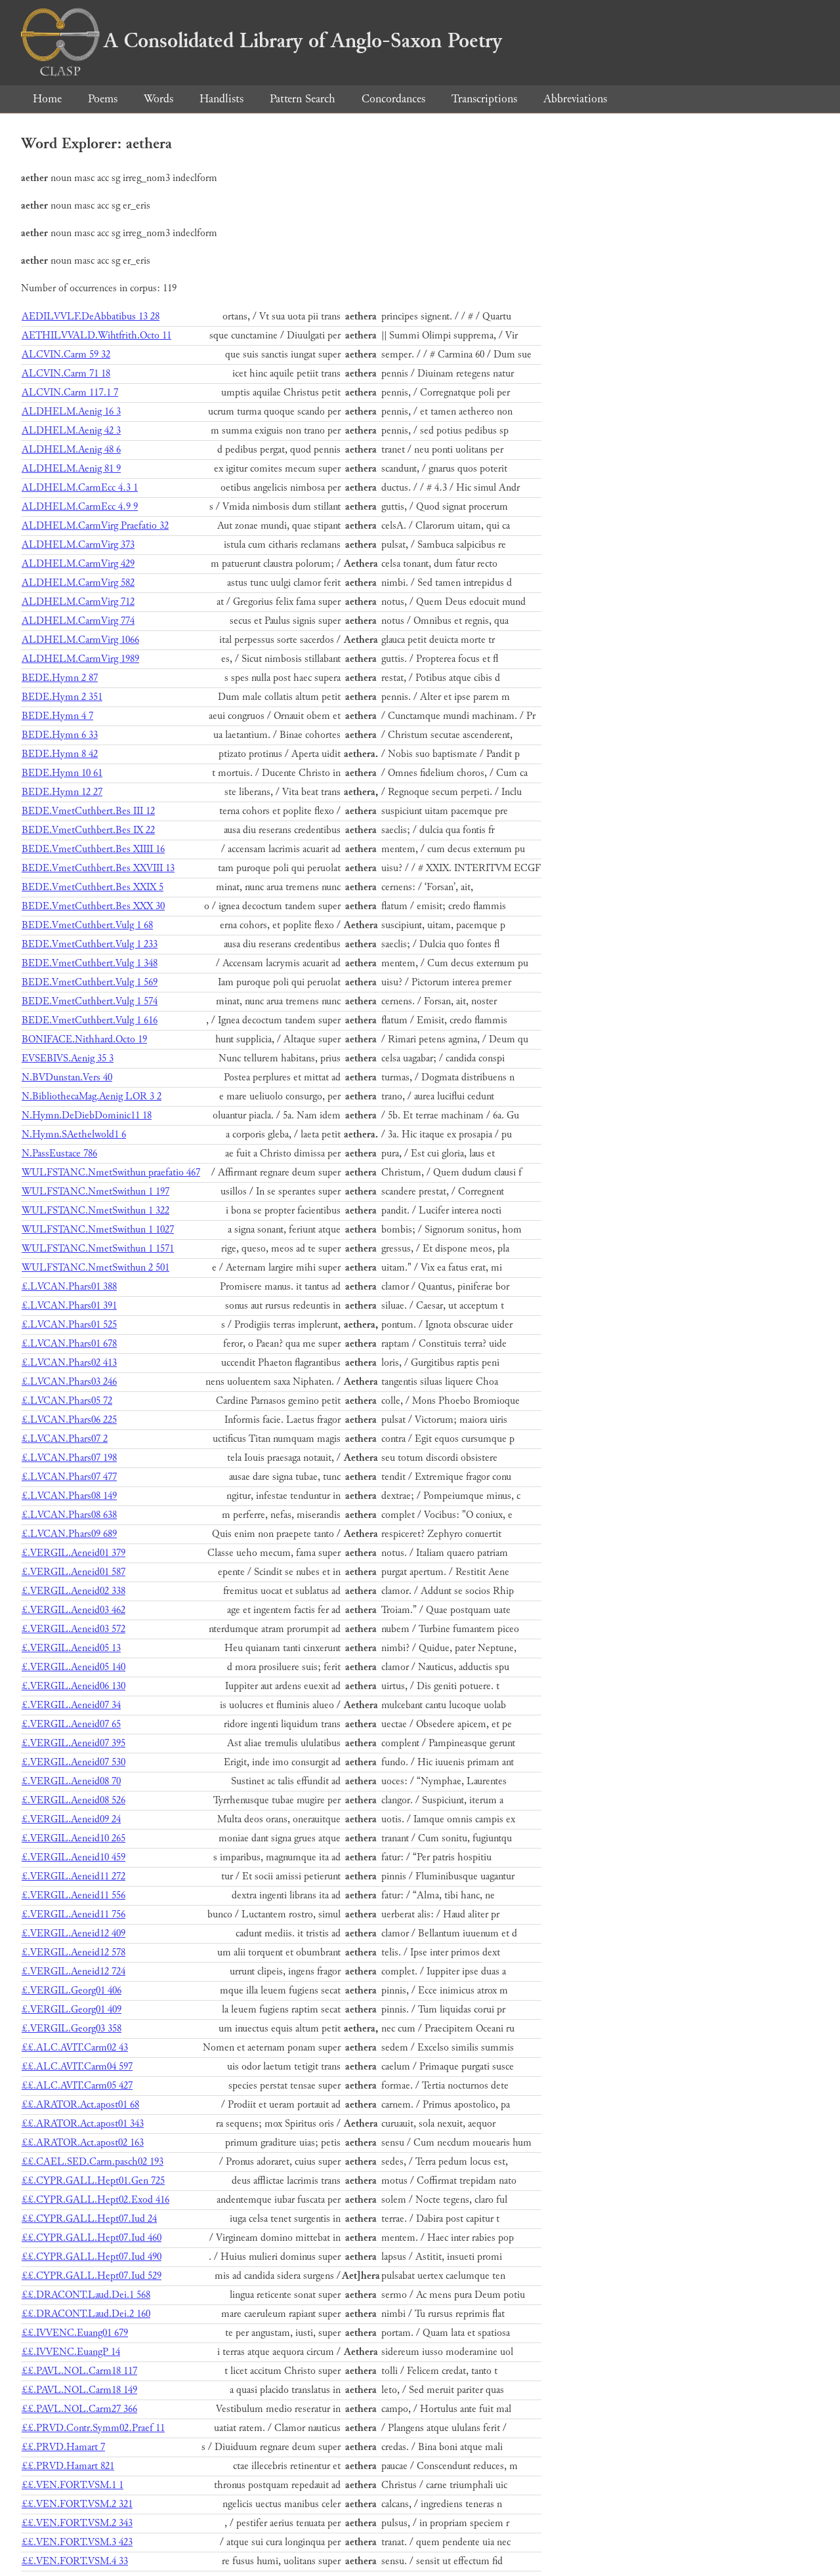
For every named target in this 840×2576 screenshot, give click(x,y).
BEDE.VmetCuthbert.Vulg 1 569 (90, 982)
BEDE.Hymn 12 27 (62, 792)
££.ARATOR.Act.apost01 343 (83, 2123)
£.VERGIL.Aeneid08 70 (71, 1781)
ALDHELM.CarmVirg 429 (78, 563)
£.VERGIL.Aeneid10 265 (73, 1838)
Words (158, 99)
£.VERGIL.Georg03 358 (71, 2028)
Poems (102, 99)
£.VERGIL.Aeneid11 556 (73, 1895)
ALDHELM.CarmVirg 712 (78, 601)
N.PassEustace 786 (59, 1153)
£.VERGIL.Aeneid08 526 (73, 1800)
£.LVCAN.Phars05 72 (67, 1400)
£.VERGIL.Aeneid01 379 (73, 1553)
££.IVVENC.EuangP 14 (71, 2352)
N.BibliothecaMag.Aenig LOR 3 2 (91, 1096)
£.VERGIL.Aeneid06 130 (73, 1686)
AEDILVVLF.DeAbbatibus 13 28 (90, 316)
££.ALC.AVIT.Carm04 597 (77, 2066)
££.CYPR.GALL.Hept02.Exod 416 (95, 2199)
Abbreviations (575, 99)
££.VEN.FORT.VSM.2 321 (77, 2504)
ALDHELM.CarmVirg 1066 (80, 639)
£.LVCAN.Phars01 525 (69, 1324)
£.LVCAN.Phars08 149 (69, 1495)
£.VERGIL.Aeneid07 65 (71, 1724)
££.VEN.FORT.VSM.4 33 (75, 2561)
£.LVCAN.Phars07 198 (69, 1457)
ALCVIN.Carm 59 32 (66, 354)
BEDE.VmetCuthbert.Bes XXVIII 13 (98, 868)
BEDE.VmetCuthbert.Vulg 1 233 (90, 944)
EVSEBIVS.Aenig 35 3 (68, 1058)
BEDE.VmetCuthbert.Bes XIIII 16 (93, 849)
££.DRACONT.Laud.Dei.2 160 (86, 2313)
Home (47, 99)
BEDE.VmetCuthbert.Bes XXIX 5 (92, 887)
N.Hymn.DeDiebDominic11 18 (87, 1115)
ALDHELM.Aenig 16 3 (71, 411)
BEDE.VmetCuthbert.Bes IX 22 (88, 830)
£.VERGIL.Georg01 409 (71, 2009)
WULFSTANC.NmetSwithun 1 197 (95, 1191)
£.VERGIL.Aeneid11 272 (73, 1876)
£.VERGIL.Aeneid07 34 (71, 1705)
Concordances (393, 99)
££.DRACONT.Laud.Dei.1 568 (86, 2294)
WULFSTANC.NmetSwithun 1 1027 (98, 1229)
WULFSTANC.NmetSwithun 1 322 (95, 1210)
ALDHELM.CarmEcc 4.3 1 (80, 487)
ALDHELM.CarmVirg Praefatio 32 (95, 525)
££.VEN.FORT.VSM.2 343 (77, 2523)
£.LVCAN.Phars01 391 (69, 1305)
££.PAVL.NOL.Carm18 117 (79, 2371)
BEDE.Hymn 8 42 (60, 754)
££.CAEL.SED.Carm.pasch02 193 (92, 2161)
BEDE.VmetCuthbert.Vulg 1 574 (90, 1001)
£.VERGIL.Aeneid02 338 (73, 1591)
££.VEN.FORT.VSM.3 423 (77, 2542)
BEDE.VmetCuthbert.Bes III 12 (88, 811)
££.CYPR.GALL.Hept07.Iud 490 (91, 2256)
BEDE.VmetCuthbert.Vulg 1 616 (90, 1020)
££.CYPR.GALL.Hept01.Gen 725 (93, 2180)
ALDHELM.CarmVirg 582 (78, 582)
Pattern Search (302, 99)
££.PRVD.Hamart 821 (68, 2466)
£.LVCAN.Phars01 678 (69, 1343)
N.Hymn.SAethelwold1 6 (74, 1134)
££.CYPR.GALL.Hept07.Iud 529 (91, 2275)
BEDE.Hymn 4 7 (57, 716)
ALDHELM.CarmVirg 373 (78, 544)
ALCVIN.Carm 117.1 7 (70, 392)
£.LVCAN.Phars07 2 (65, 1438)
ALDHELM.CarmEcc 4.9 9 (80, 506)
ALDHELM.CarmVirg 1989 (80, 658)
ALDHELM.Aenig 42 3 (71, 430)
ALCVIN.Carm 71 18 (66, 373)
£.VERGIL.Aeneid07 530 (73, 1762)
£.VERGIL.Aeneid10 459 (73, 1857)
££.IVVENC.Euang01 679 (75, 2333)
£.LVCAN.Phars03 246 (69, 1381)
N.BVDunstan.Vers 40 (67, 1077)
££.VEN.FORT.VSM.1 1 (72, 2485)
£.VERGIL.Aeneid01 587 (73, 1572)
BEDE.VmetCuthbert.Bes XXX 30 (93, 906)
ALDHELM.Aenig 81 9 (71, 468)
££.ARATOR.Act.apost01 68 (80, 2104)
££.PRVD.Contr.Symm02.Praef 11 (93, 2428)
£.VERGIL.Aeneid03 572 (73, 1629)
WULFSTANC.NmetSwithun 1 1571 (98, 1248)
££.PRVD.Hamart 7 (63, 2447)
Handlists (221, 99)
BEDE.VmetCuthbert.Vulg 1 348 (90, 963)
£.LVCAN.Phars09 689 (69, 1534)
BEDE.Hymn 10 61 (62, 773)
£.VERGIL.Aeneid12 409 (73, 1933)
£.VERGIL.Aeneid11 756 (73, 1914)
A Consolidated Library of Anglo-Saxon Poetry (261, 41)
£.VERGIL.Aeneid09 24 (71, 1819)
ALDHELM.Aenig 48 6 (71, 449)
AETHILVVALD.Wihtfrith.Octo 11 (96, 335)
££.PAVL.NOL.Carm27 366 (79, 2409)
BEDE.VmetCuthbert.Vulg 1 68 (87, 925)
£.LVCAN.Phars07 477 (69, 1476)
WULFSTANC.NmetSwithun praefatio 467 (111, 1172)
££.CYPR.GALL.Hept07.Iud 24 (89, 2218)
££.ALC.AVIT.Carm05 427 (77, 2085)
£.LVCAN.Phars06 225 (69, 1419)
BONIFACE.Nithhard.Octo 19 (84, 1039)
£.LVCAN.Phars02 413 (69, 1362)
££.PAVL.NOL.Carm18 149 (79, 2390)
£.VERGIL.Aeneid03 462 (73, 1610)
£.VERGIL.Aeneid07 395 (73, 1743)
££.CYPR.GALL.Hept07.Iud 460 (91, 2237)
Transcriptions (484, 99)
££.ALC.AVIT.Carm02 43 (75, 2047)
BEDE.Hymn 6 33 (60, 735)
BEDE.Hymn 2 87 (60, 677)
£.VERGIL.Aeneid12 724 (73, 1971)
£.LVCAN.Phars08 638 (69, 1515)
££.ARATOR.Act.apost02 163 (83, 2142)
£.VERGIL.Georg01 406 (71, 1990)
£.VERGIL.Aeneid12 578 (73, 1952)
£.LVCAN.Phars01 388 (69, 1286)
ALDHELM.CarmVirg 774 (78, 620)
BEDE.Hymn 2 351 (62, 697)
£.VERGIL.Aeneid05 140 (73, 1667)
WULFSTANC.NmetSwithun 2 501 (95, 1267)
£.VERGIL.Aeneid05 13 (71, 1648)
